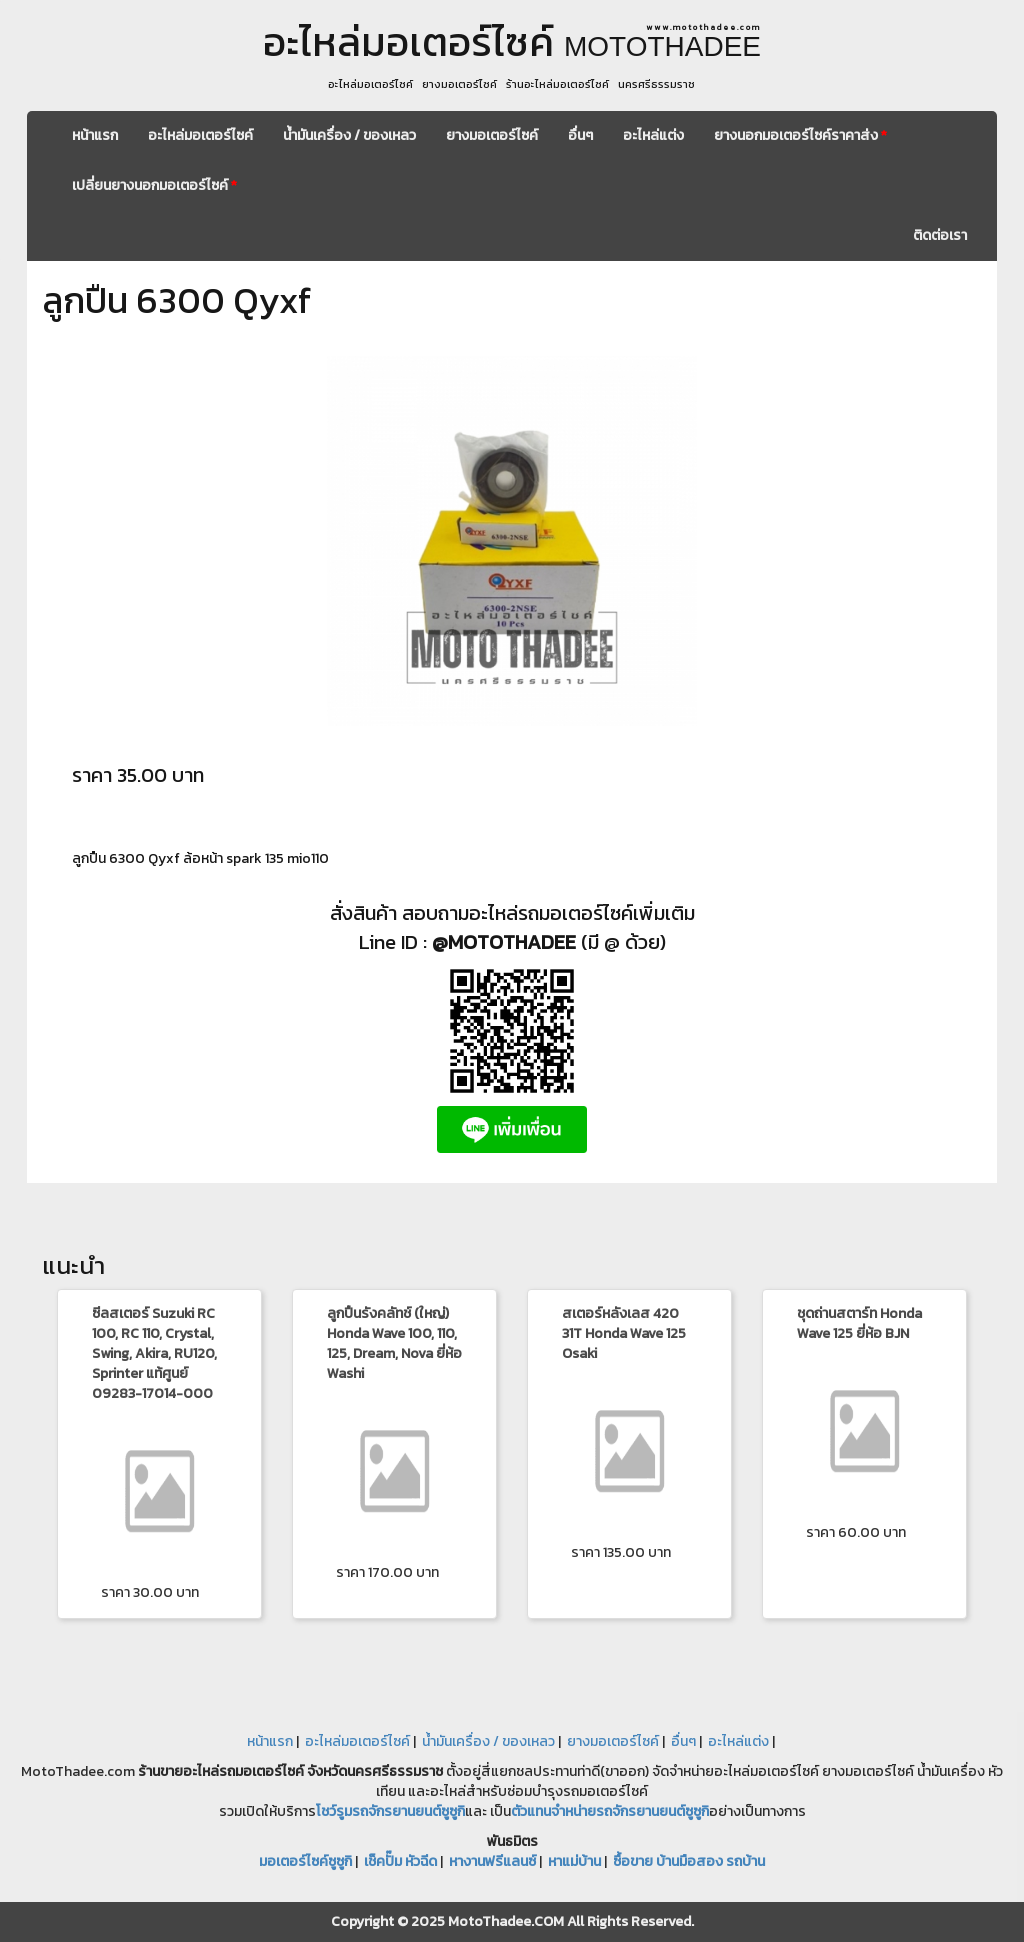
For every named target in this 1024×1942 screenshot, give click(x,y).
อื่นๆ (580, 135)
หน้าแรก (95, 135)
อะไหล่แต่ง (653, 135)
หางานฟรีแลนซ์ (492, 1861)
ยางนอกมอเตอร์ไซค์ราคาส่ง (800, 135)
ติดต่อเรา (940, 235)
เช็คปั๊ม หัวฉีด (400, 1861)
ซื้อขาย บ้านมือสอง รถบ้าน (689, 1861)
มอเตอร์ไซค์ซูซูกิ (305, 1861)
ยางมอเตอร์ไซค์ (492, 135)
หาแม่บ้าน (574, 1861)
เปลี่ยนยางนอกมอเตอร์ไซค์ (154, 185)
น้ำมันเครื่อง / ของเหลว (349, 135)
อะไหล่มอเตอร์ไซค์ (200, 135)
